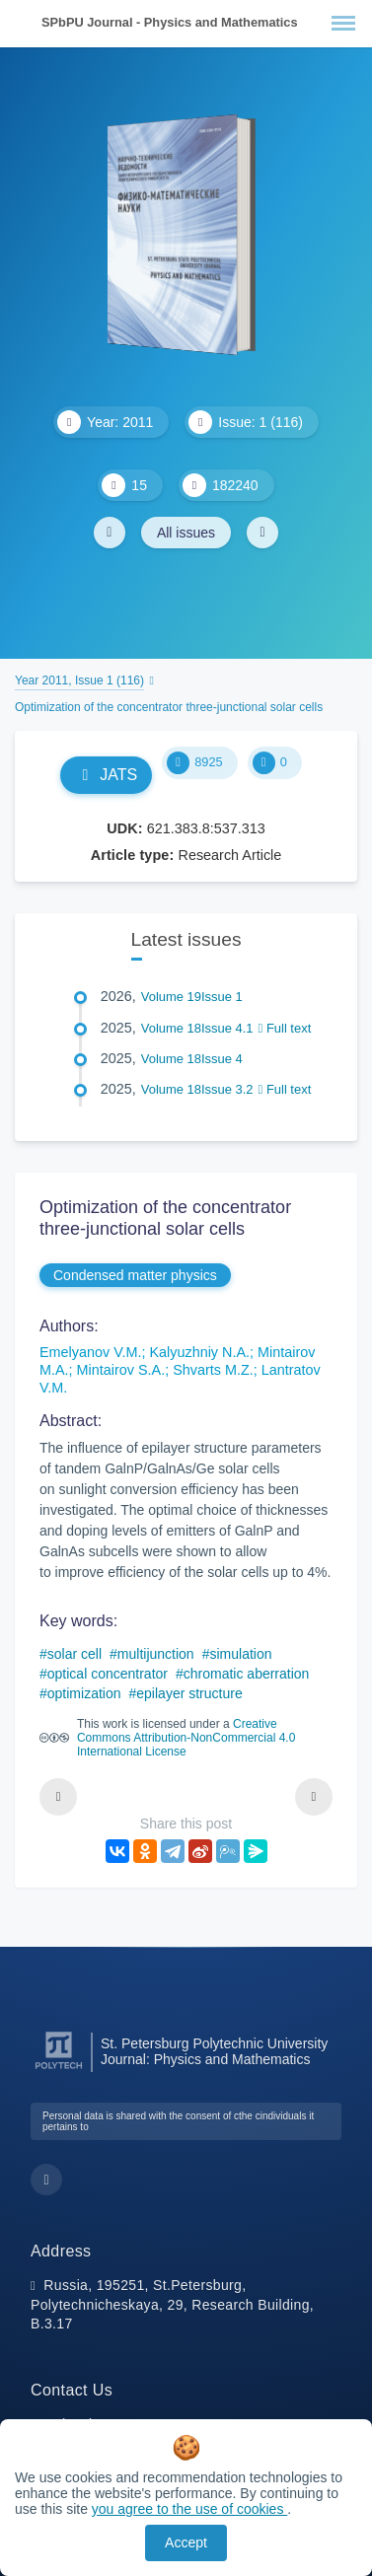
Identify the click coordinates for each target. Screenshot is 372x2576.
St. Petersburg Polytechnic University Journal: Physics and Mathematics (214, 2051)
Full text (285, 1028)
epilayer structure (189, 1693)
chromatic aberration (247, 1674)
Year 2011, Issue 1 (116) (79, 680)
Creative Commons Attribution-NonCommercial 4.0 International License (186, 1737)
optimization (84, 1693)
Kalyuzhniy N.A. (199, 1352)
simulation (240, 1654)
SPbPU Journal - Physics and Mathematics (169, 22)
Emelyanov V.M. (90, 1352)
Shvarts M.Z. (213, 1370)
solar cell (74, 1654)
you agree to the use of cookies (189, 2509)
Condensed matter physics (135, 1275)
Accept (186, 2542)
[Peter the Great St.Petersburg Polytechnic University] (59, 2069)
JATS (106, 774)
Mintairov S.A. (121, 1370)
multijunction (155, 1654)
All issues (186, 532)
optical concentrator (107, 1674)
